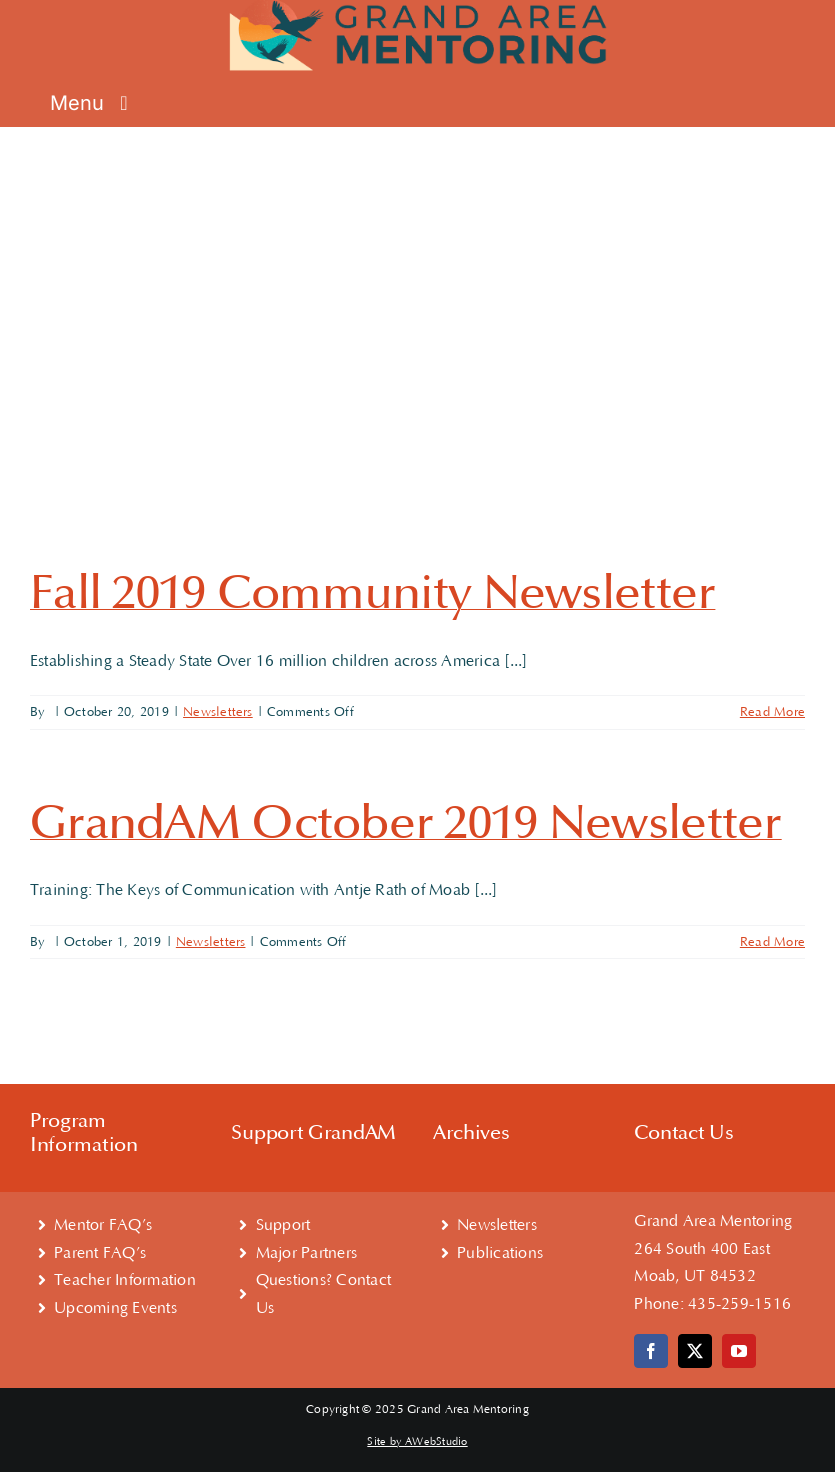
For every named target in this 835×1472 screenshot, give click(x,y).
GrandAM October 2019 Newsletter (406, 823)
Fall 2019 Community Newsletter (372, 593)
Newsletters (218, 712)
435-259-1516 (739, 1304)
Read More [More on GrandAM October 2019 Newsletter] (772, 942)
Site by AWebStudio (417, 1442)
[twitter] (695, 1351)
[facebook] (651, 1351)
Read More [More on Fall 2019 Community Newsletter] (772, 712)
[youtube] (739, 1351)
